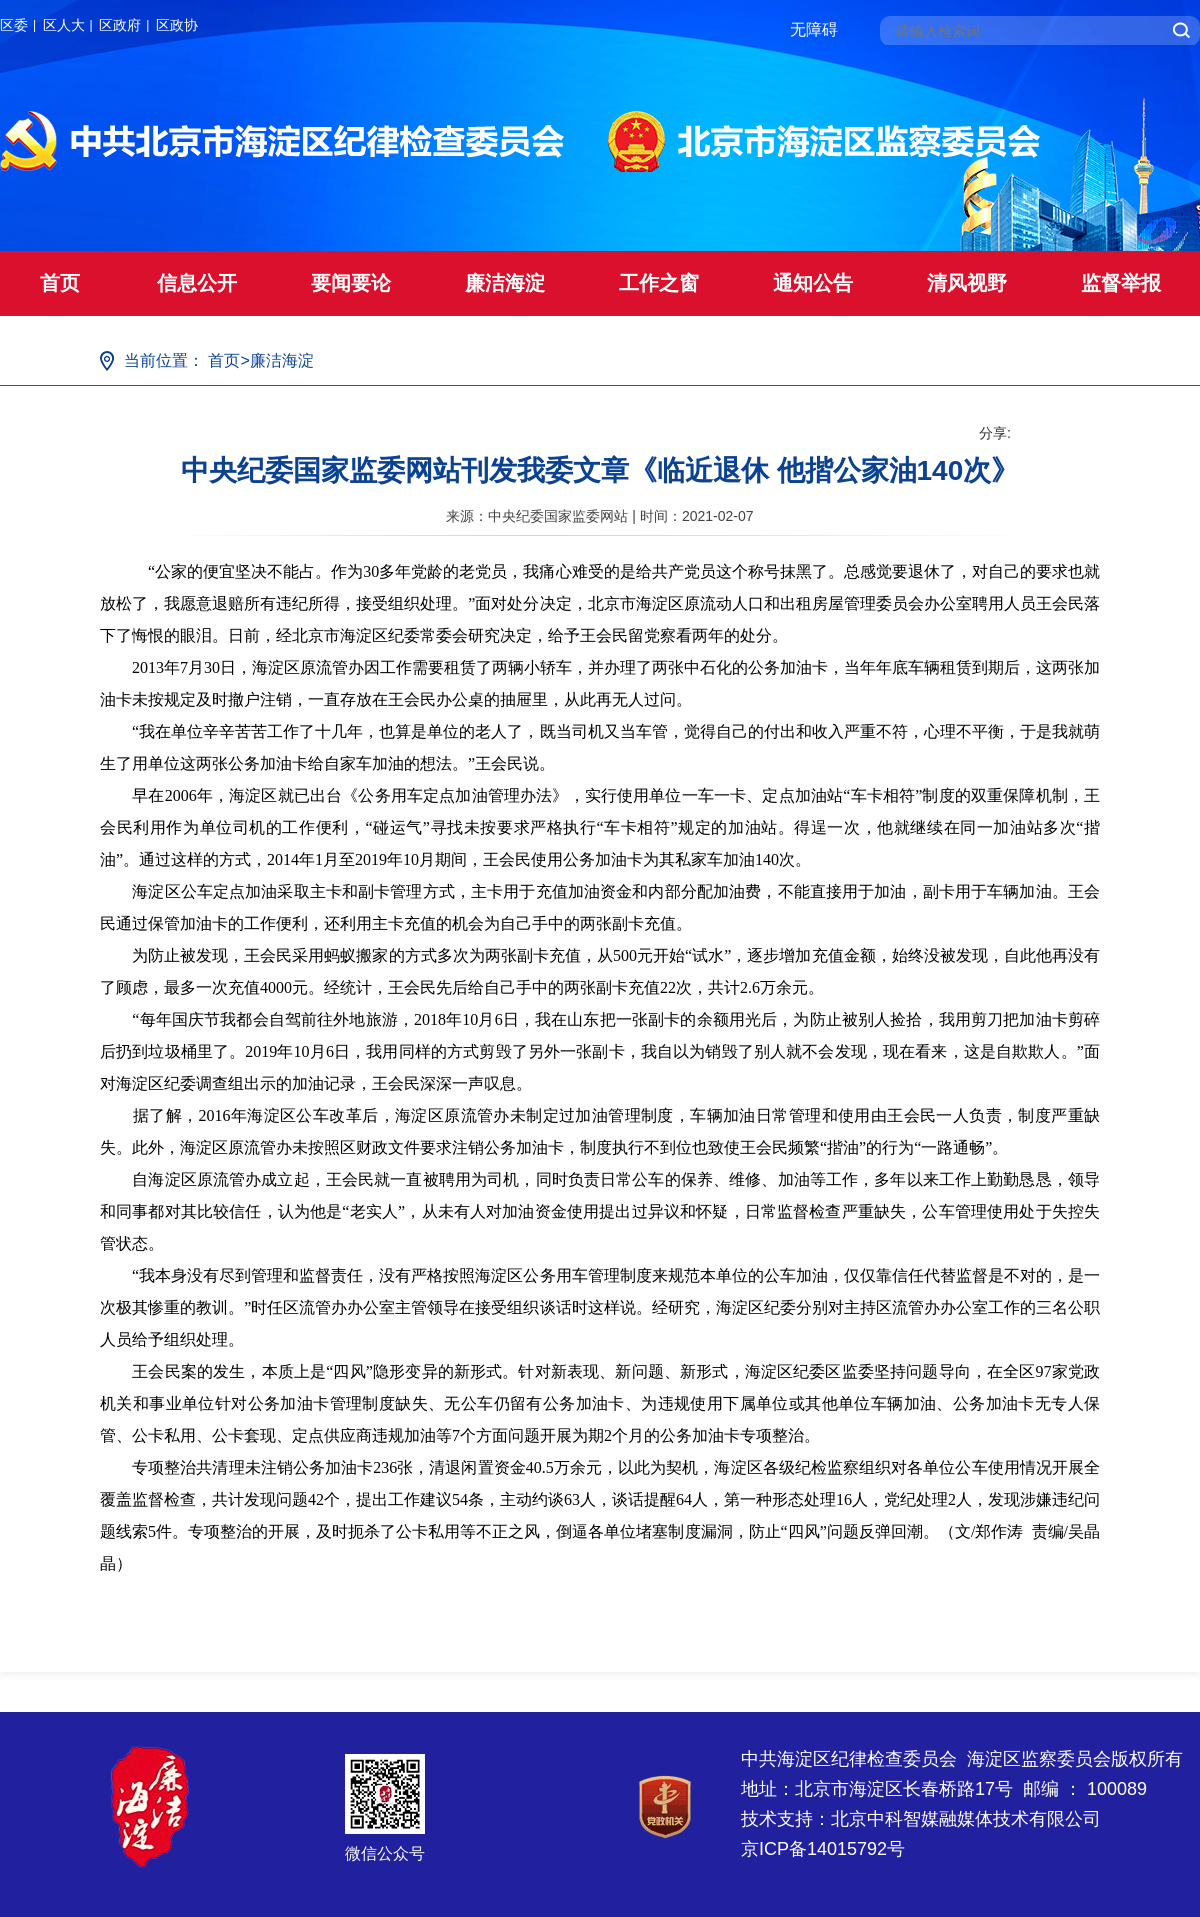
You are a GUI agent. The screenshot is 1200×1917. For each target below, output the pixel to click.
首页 (60, 283)
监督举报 (1121, 283)
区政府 (120, 25)
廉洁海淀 (505, 283)
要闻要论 (351, 283)
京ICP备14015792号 (823, 1849)
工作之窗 (659, 283)
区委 (14, 25)
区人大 (64, 25)
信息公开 (197, 283)
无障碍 (814, 29)
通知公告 (813, 283)
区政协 (177, 25)
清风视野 (967, 283)
